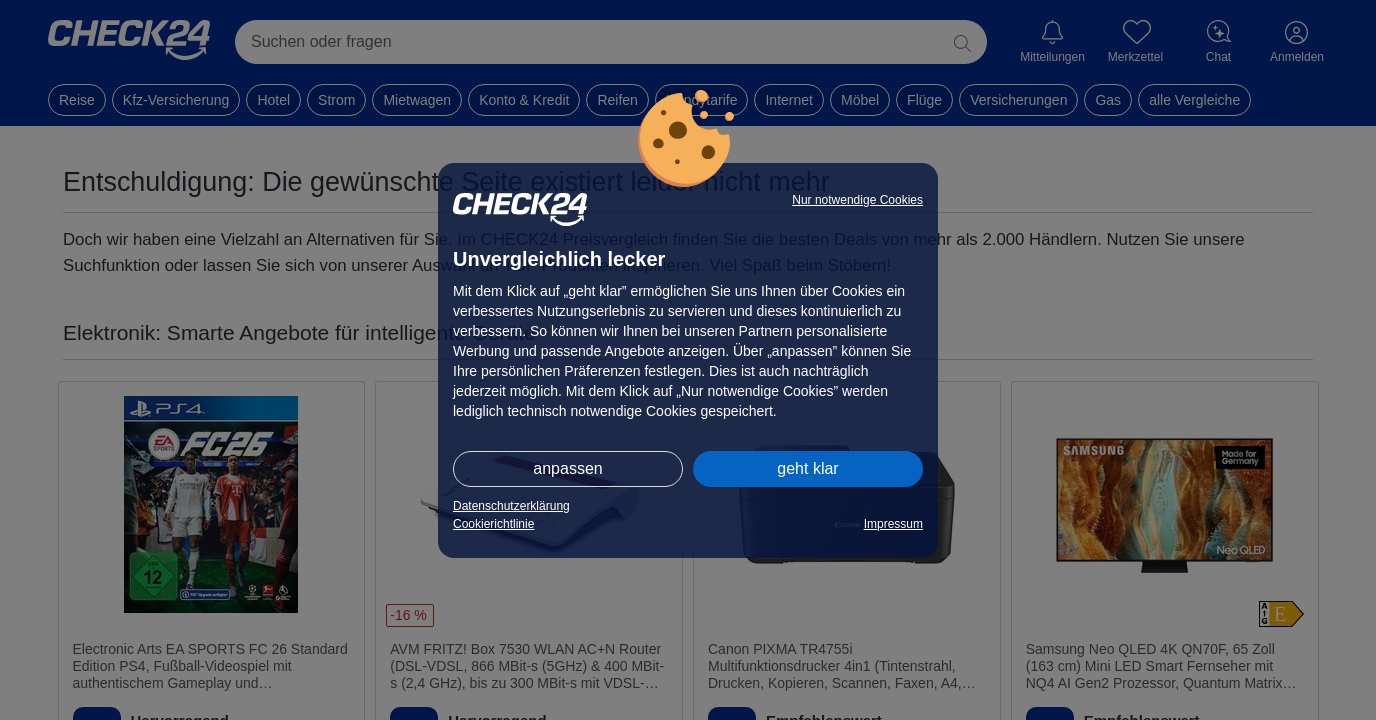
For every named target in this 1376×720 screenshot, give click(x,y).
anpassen (567, 468)
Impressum (893, 524)
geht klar (807, 468)
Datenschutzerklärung (511, 506)
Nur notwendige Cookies (857, 200)
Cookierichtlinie (493, 524)
